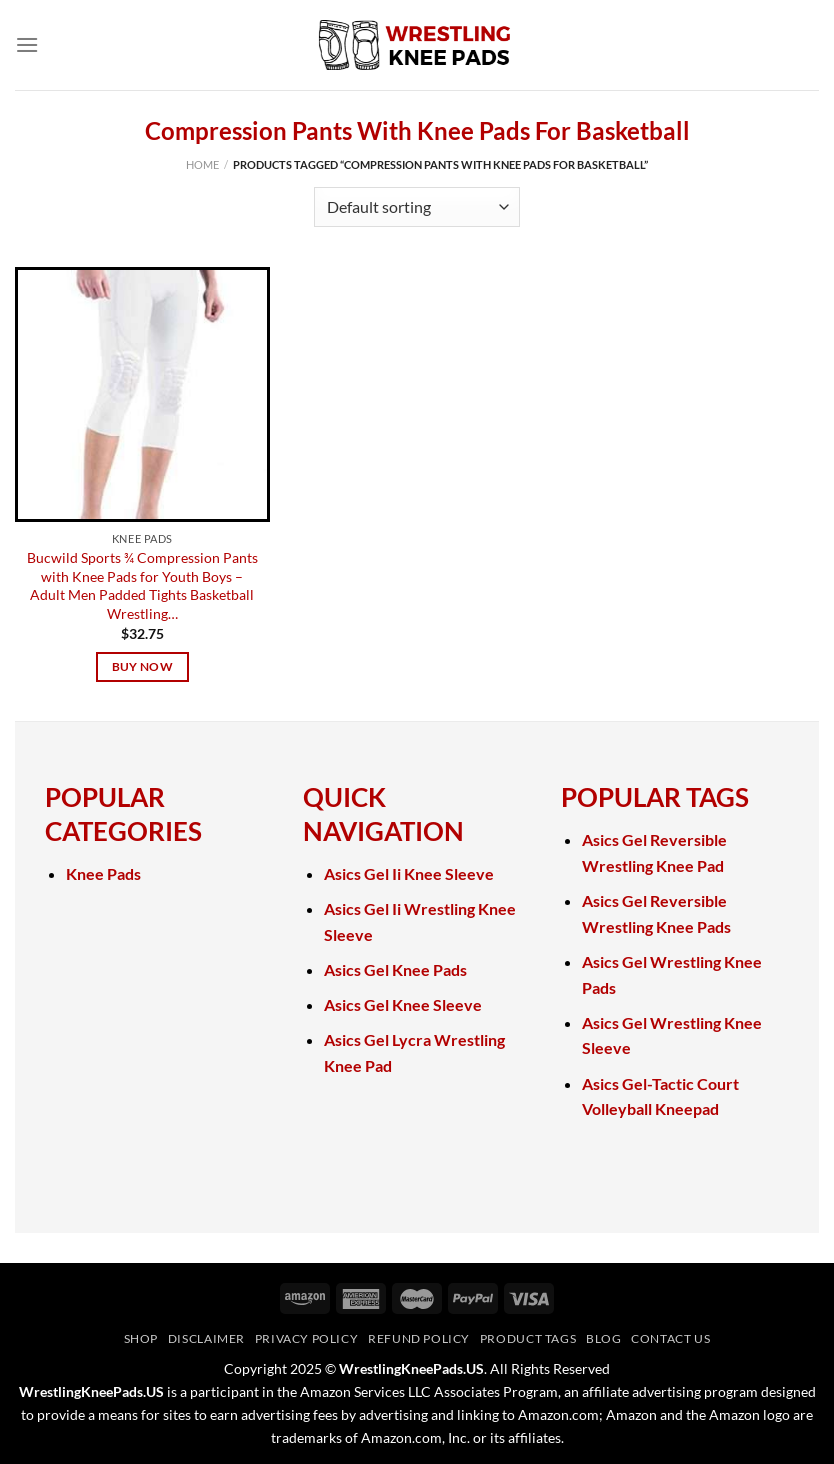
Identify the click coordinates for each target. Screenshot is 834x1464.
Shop (141, 1338)
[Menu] (27, 44)
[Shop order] (416, 207)
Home (202, 164)
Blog (603, 1338)
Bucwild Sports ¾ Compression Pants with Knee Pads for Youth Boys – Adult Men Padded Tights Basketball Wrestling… (142, 585)
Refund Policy (419, 1338)
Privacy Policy (307, 1338)
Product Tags (528, 1338)
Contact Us (670, 1338)
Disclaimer (206, 1338)
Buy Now (142, 666)
